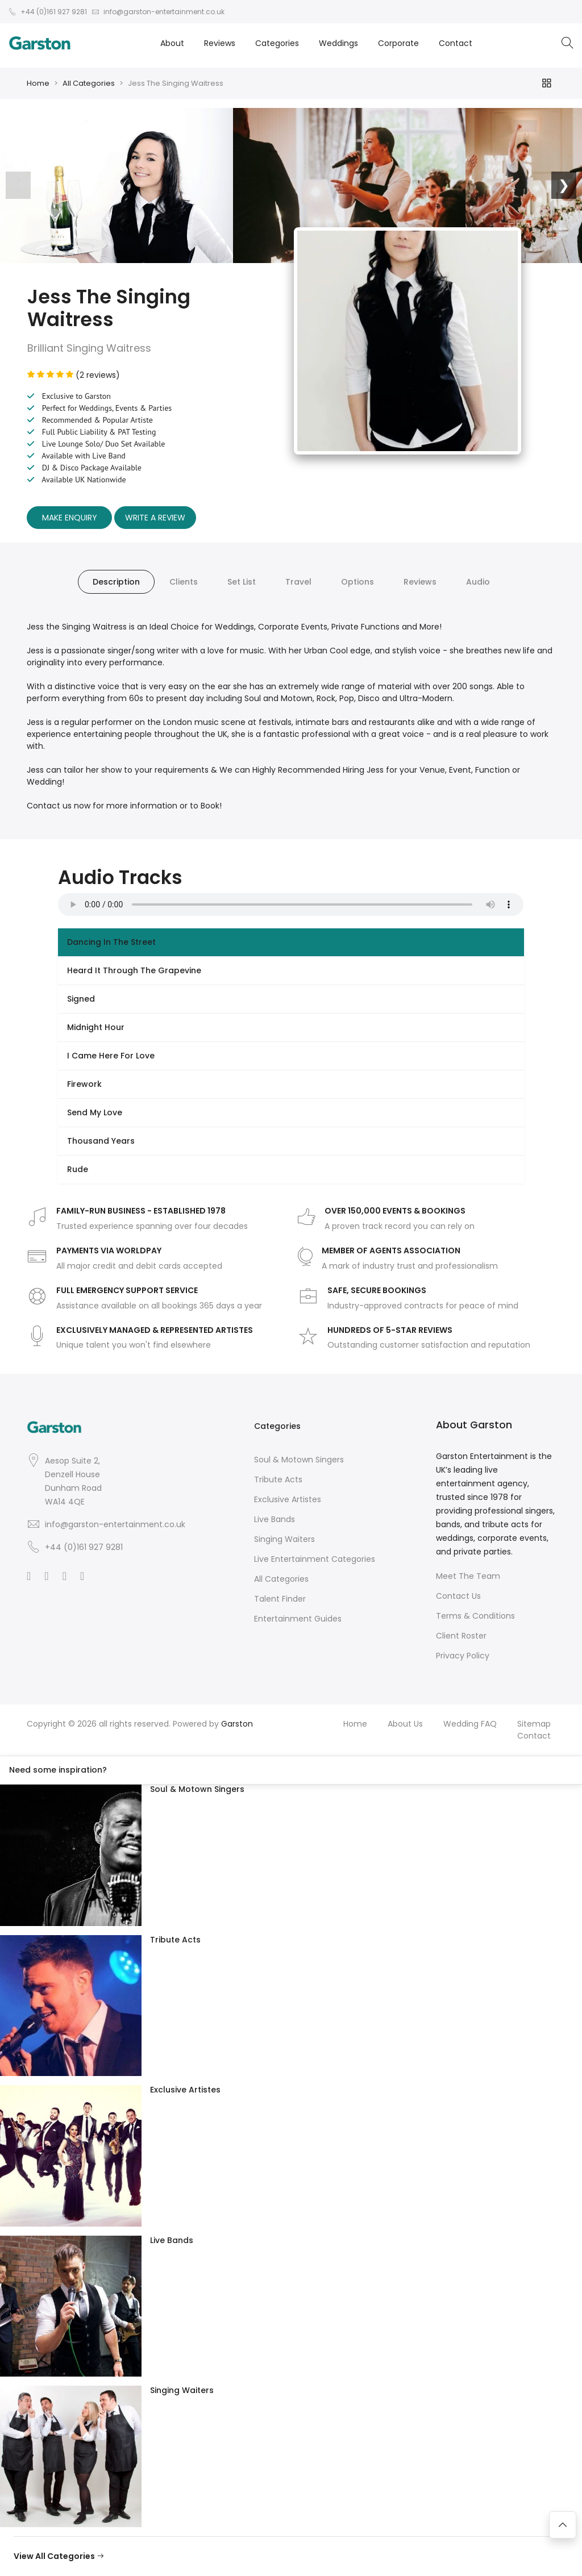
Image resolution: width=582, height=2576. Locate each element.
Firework (84, 1084)
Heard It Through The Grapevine (134, 970)
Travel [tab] (298, 581)
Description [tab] (116, 581)
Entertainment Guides (298, 1618)
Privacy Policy (462, 1655)
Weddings (338, 43)
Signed (81, 998)
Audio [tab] (478, 581)
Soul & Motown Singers (299, 1459)
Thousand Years (101, 1141)
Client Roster (461, 1635)
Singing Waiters (284, 1539)
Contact (455, 43)
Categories (277, 43)
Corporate (398, 43)
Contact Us (458, 1596)
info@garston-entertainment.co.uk (115, 1524)
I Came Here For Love (111, 1055)
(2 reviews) (73, 375)
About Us (405, 1723)
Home (38, 83)
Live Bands (274, 1519)
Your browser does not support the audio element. (290, 904)
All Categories (89, 83)
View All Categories (59, 2556)
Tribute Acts (278, 1479)
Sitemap (534, 1723)
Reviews (219, 43)
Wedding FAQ (470, 1723)
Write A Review (155, 517)
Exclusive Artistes (287, 1499)
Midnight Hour (95, 1027)
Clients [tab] (183, 581)
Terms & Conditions (475, 1616)
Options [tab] (357, 581)
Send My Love (94, 1112)
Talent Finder (280, 1598)
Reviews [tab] (420, 581)
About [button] (172, 43)
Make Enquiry (69, 517)
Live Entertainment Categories (314, 1559)
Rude (77, 1169)
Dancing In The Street (111, 942)
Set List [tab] (241, 581)
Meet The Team (468, 1576)
